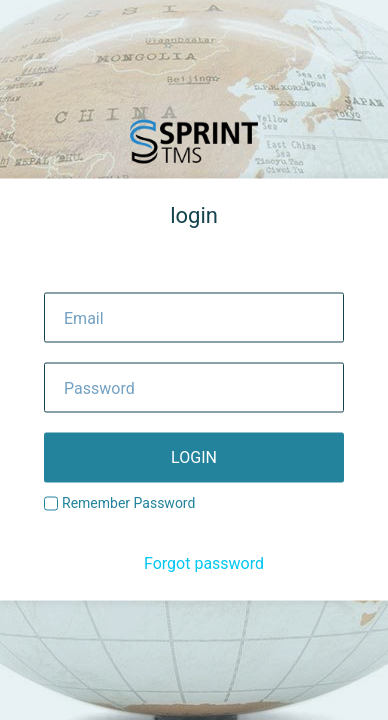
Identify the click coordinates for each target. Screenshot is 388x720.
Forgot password (204, 563)
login (194, 457)
